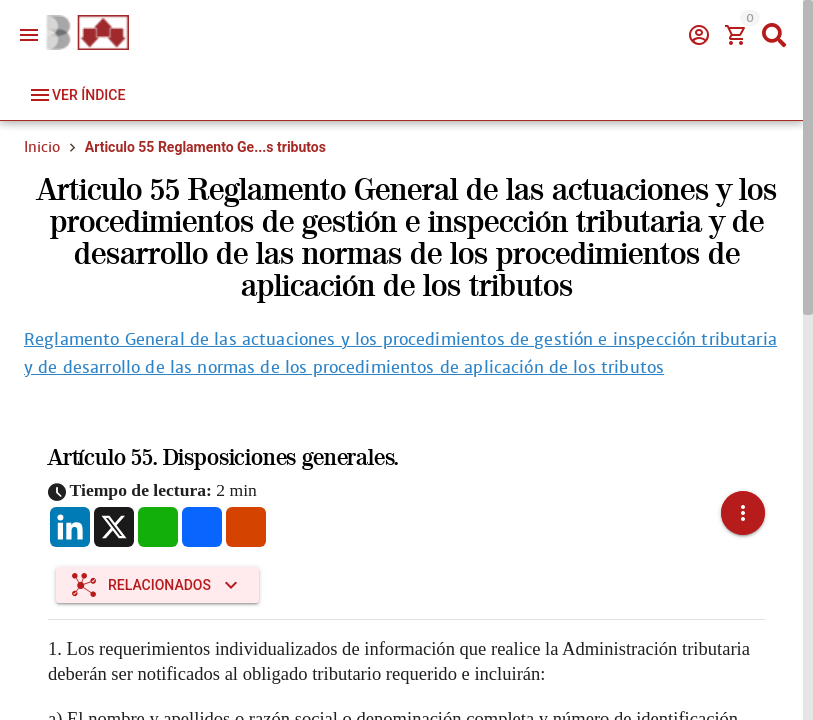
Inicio (42, 147)
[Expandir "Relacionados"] (157, 585)
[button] (743, 513)
